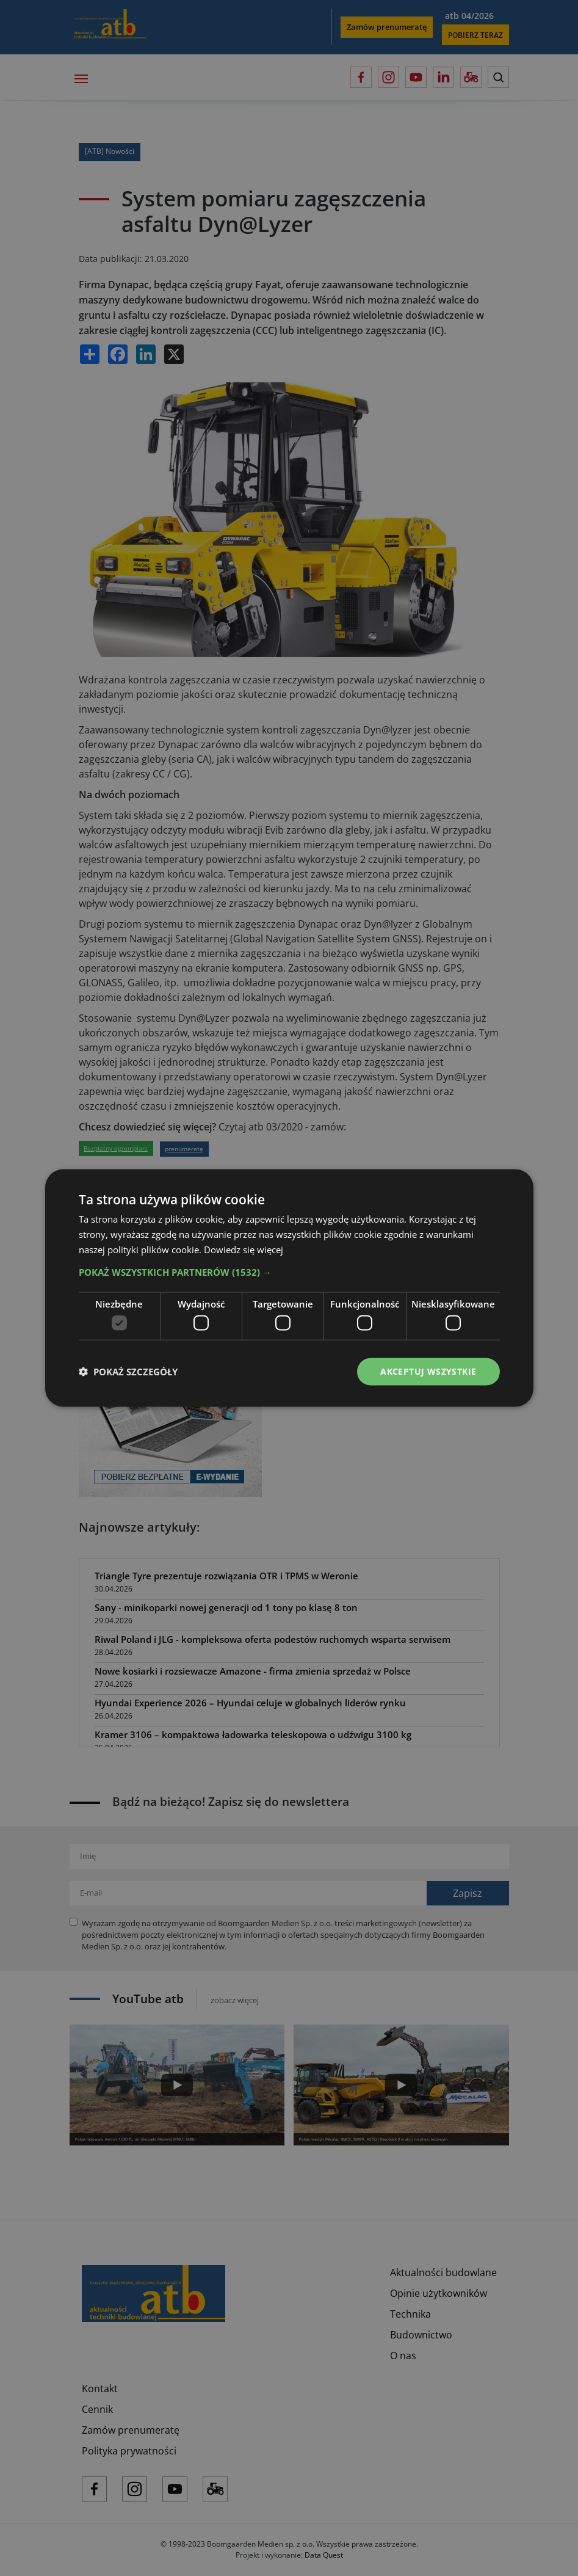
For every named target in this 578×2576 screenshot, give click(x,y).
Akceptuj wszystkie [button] (428, 1371)
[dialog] (289, 1288)
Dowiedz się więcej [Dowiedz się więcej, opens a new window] (243, 1249)
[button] (289, 1271)
